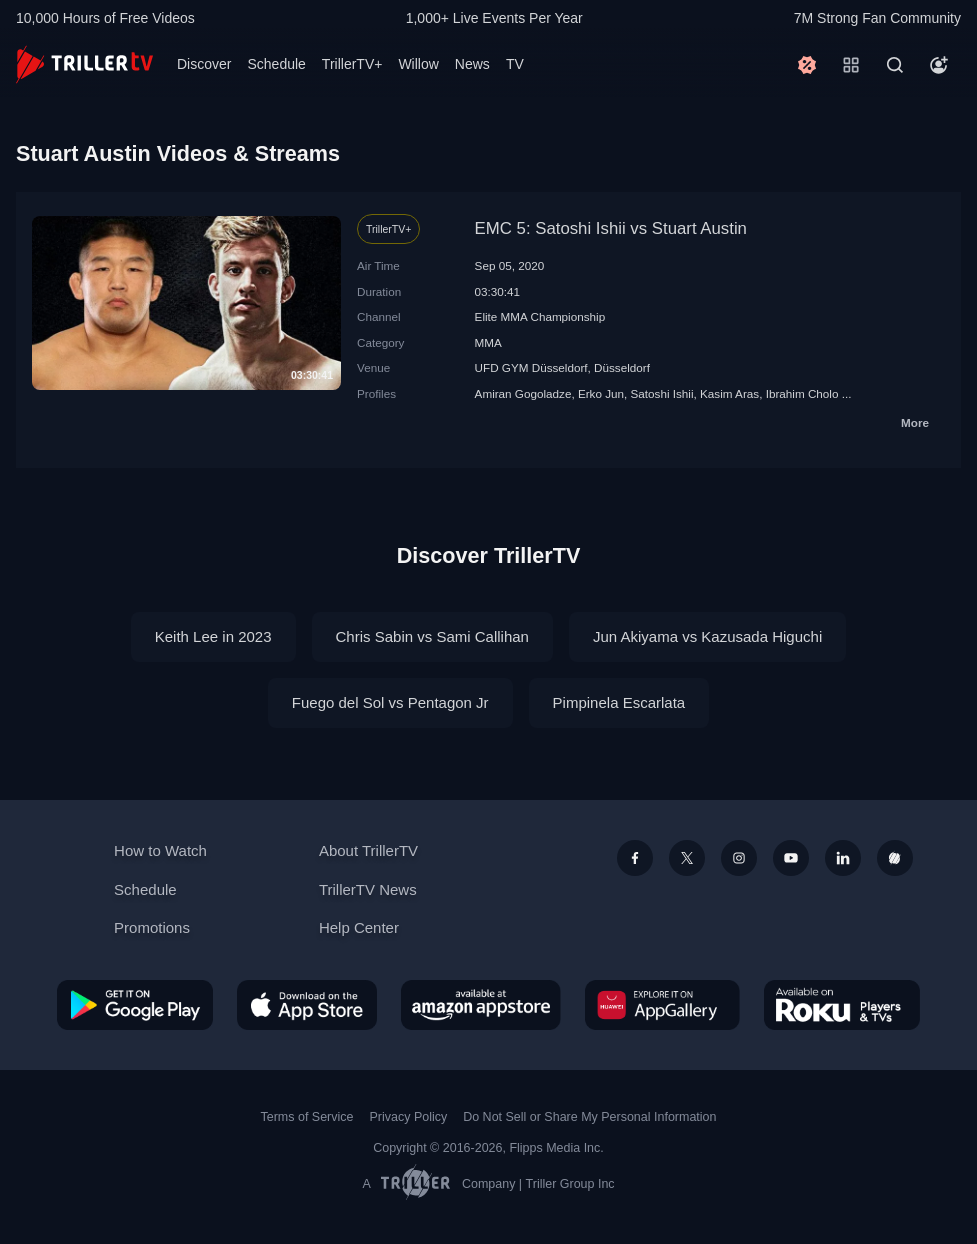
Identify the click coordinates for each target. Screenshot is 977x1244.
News (472, 64)
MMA (488, 342)
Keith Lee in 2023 (213, 636)
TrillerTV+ (352, 64)
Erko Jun (601, 393)
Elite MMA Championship (540, 316)
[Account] (939, 65)
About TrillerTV (368, 850)
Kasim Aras (729, 393)
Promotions (152, 927)
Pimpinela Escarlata (619, 702)
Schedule (276, 64)
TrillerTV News (368, 889)
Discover (204, 64)
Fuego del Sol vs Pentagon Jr (390, 702)
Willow (418, 64)
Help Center (359, 927)
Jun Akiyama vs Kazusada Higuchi (707, 636)
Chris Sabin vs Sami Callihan (432, 636)
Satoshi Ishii (662, 393)
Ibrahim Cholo (802, 393)
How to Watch (160, 850)
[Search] (895, 65)
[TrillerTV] (84, 64)
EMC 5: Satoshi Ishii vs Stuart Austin (611, 228)
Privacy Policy (408, 1117)
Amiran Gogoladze (523, 393)
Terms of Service (307, 1117)
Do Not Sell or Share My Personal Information (589, 1117)
